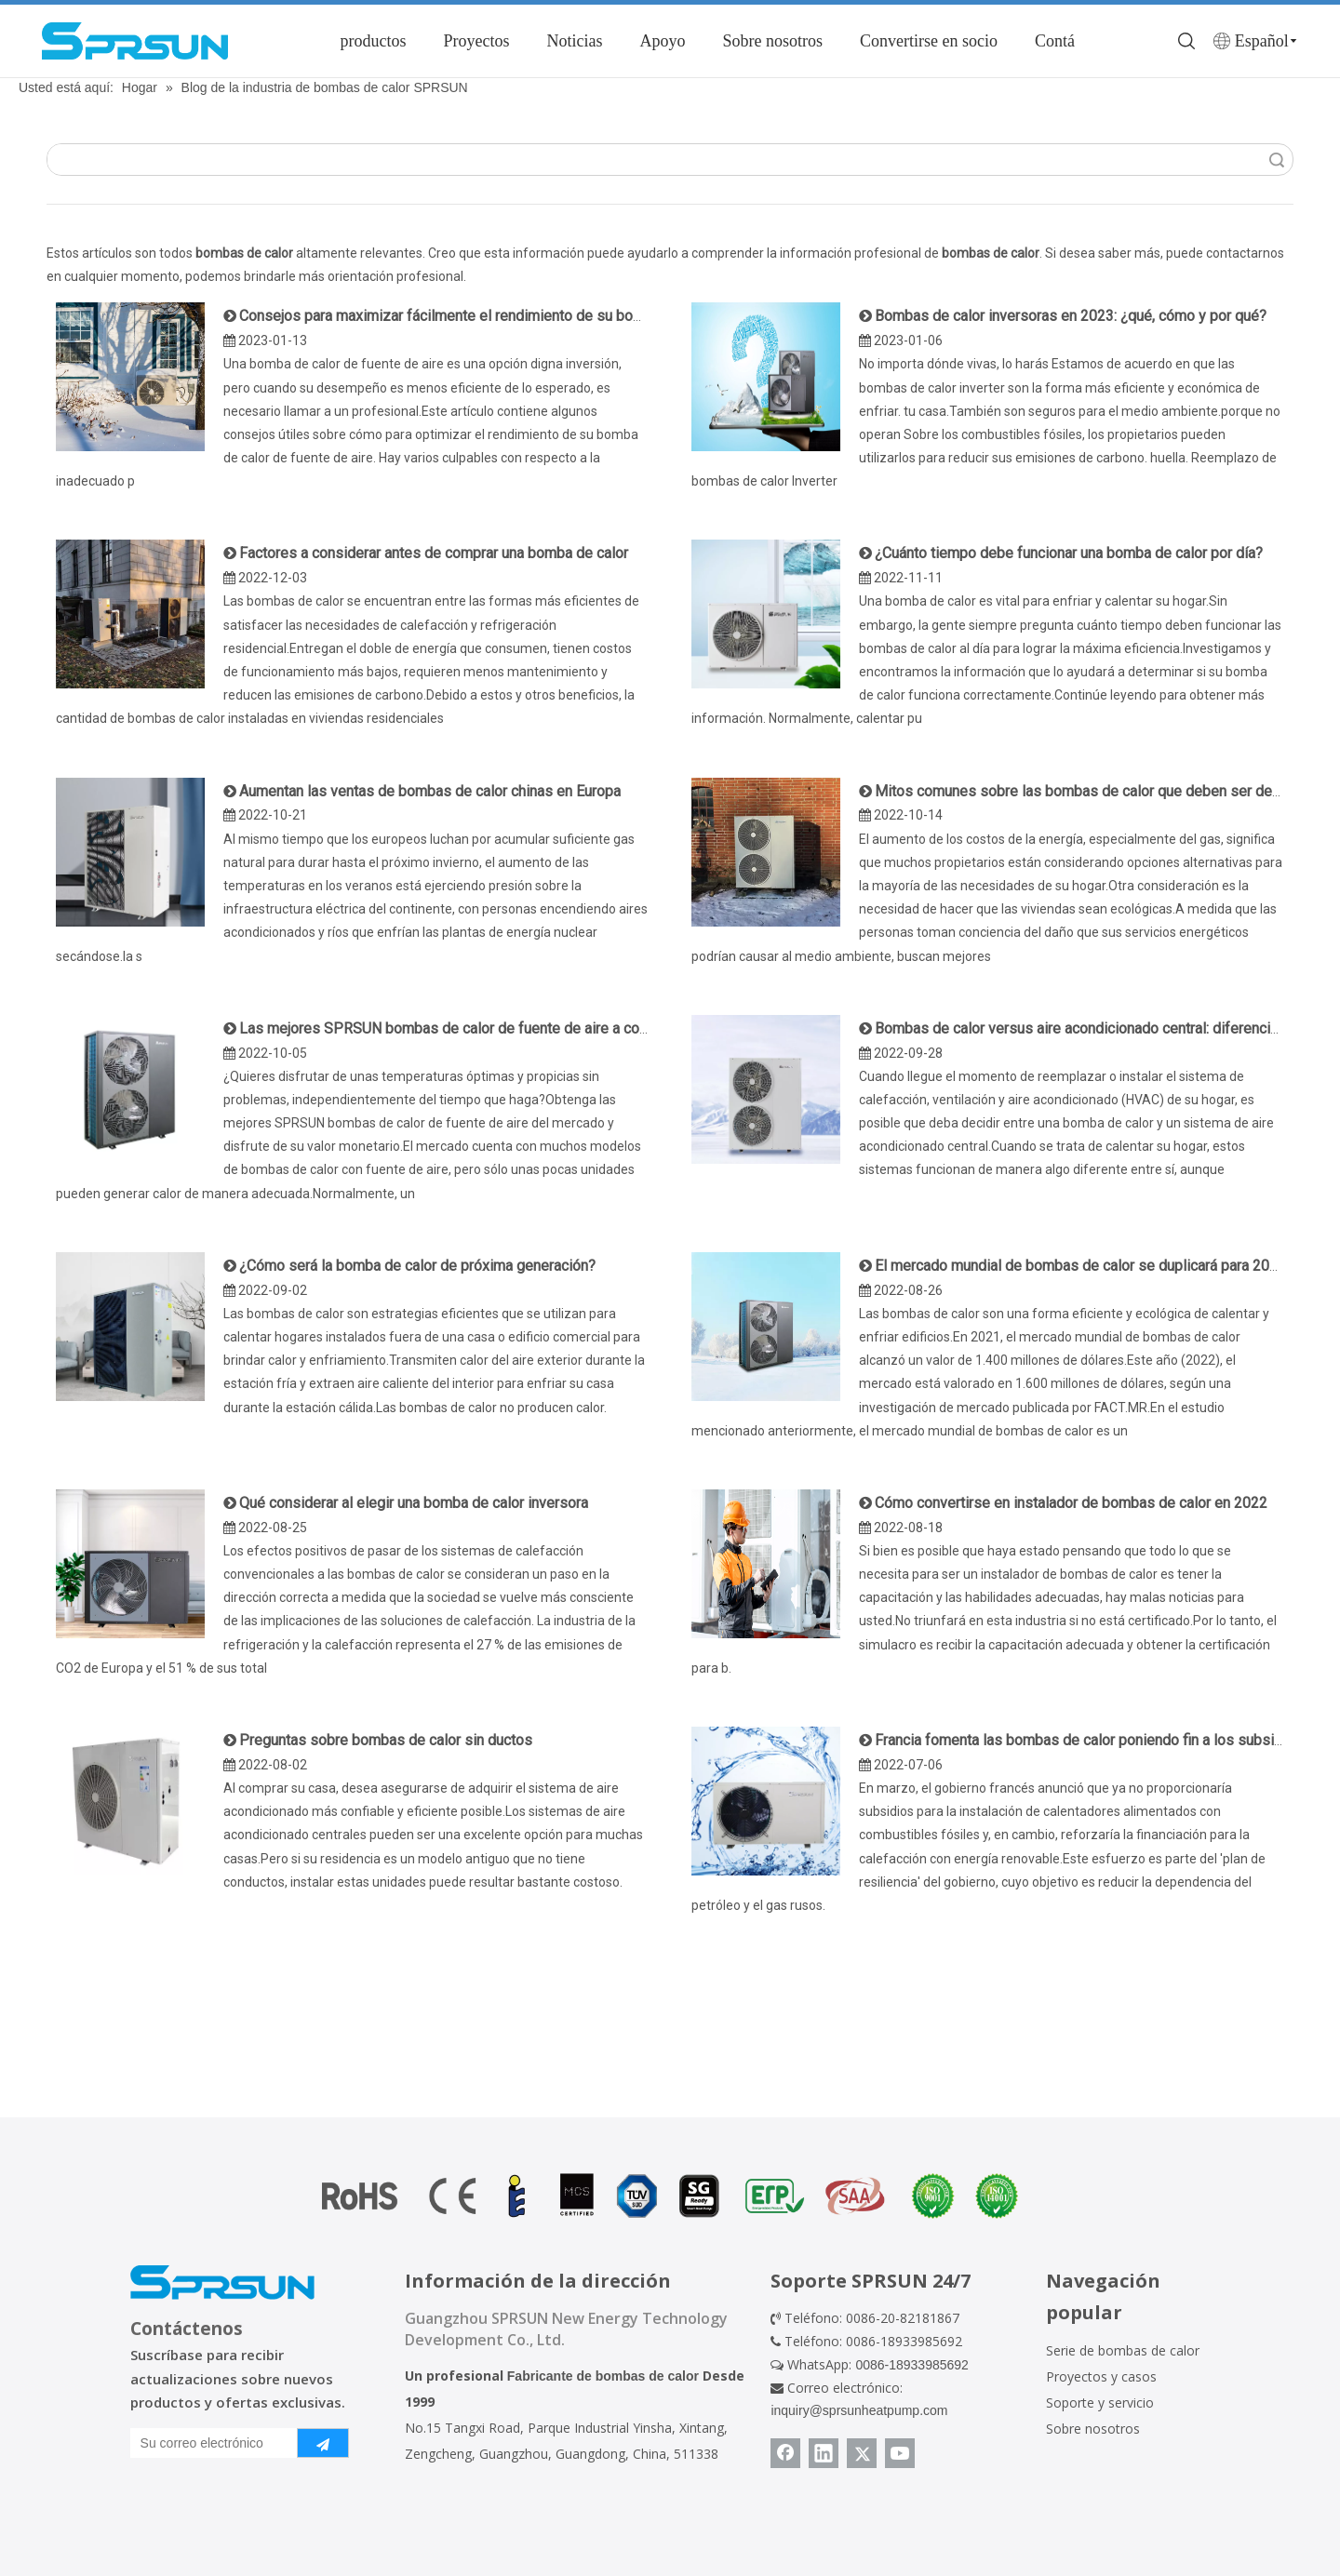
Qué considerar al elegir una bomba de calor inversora (413, 1503)
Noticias (574, 41)
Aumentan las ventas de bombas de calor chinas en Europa (430, 791)
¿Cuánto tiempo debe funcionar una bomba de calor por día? (1069, 553)
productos (373, 41)
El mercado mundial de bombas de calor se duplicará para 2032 (1080, 1266)
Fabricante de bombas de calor (603, 2376)
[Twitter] (862, 2453)
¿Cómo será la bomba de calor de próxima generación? (417, 1266)
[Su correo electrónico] (209, 2443)
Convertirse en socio (929, 41)
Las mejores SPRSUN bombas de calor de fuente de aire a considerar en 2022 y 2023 (518, 1028)
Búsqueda (1277, 159)
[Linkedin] (823, 2453)
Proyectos (476, 41)
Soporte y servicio (1100, 2402)
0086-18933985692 (911, 2364)
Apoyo (662, 41)
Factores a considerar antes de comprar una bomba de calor (433, 553)
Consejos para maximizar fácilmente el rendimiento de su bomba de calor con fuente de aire (538, 316)
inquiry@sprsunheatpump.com (858, 2410)
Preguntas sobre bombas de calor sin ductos (385, 1740)
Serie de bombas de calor (1122, 2350)
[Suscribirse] (323, 2443)
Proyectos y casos (1101, 2376)
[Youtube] (900, 2453)
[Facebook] (785, 2453)
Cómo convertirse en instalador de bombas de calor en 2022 (1071, 1503)
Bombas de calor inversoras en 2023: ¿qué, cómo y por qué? (1070, 316)
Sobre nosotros (772, 41)
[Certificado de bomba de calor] (670, 2196)
